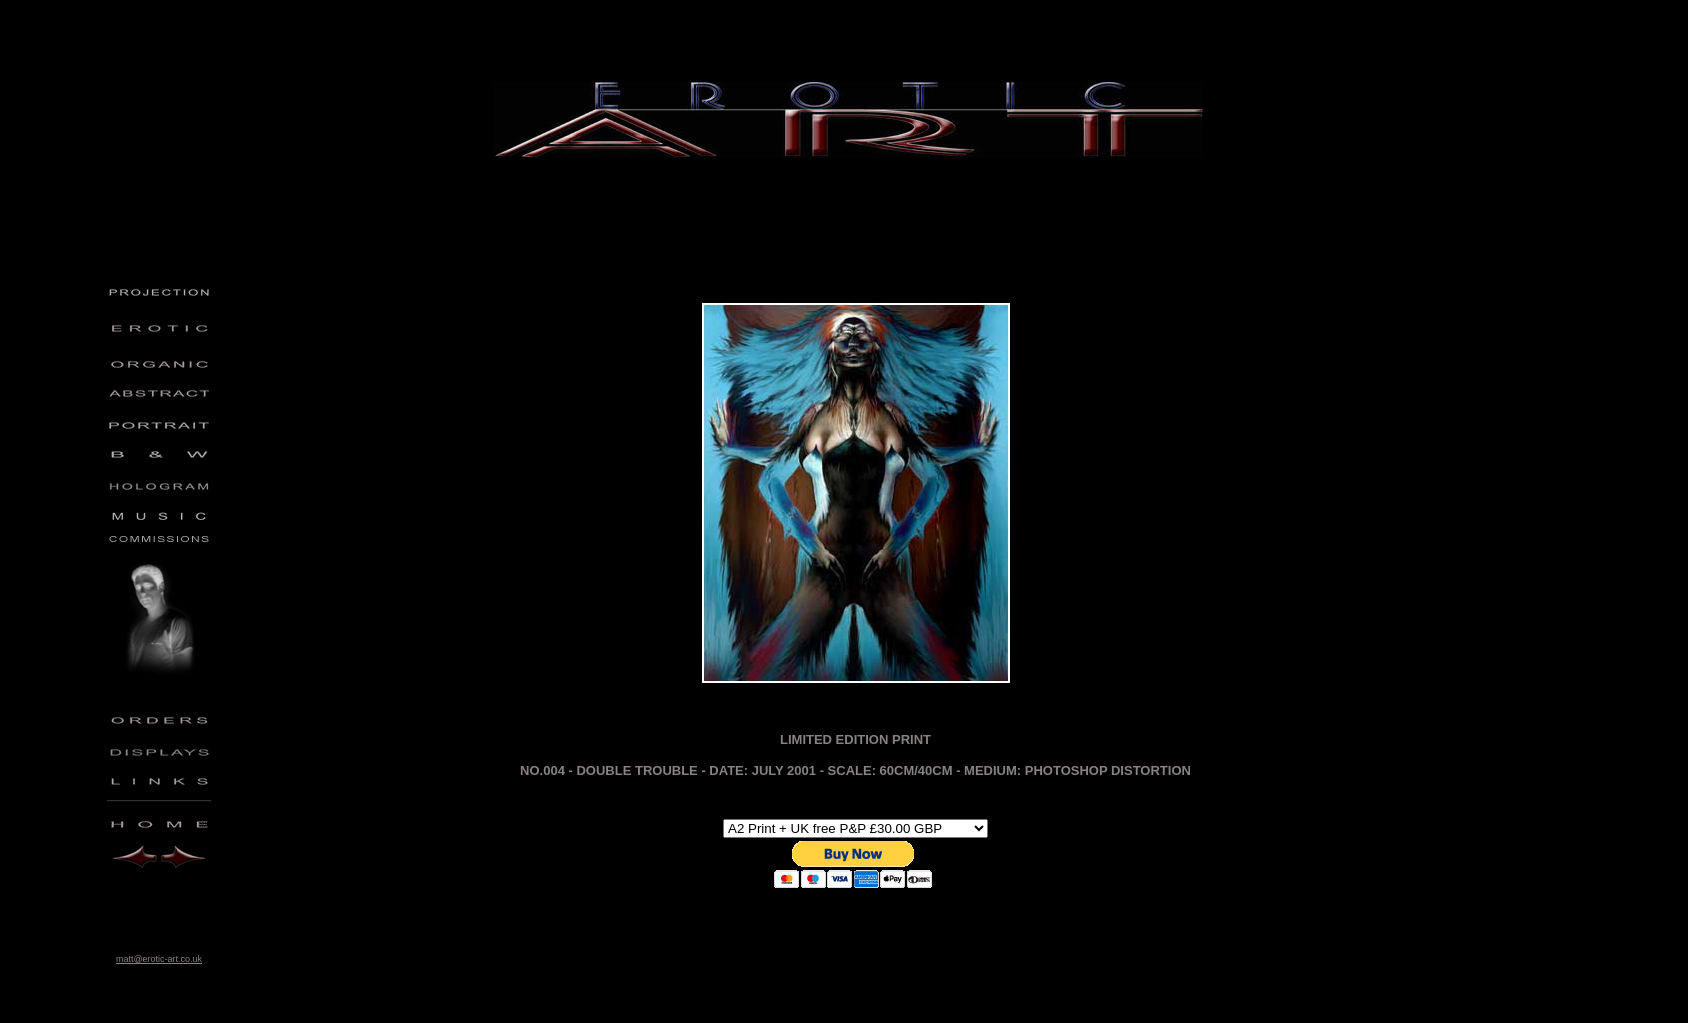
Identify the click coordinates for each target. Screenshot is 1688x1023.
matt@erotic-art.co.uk (159, 959)
